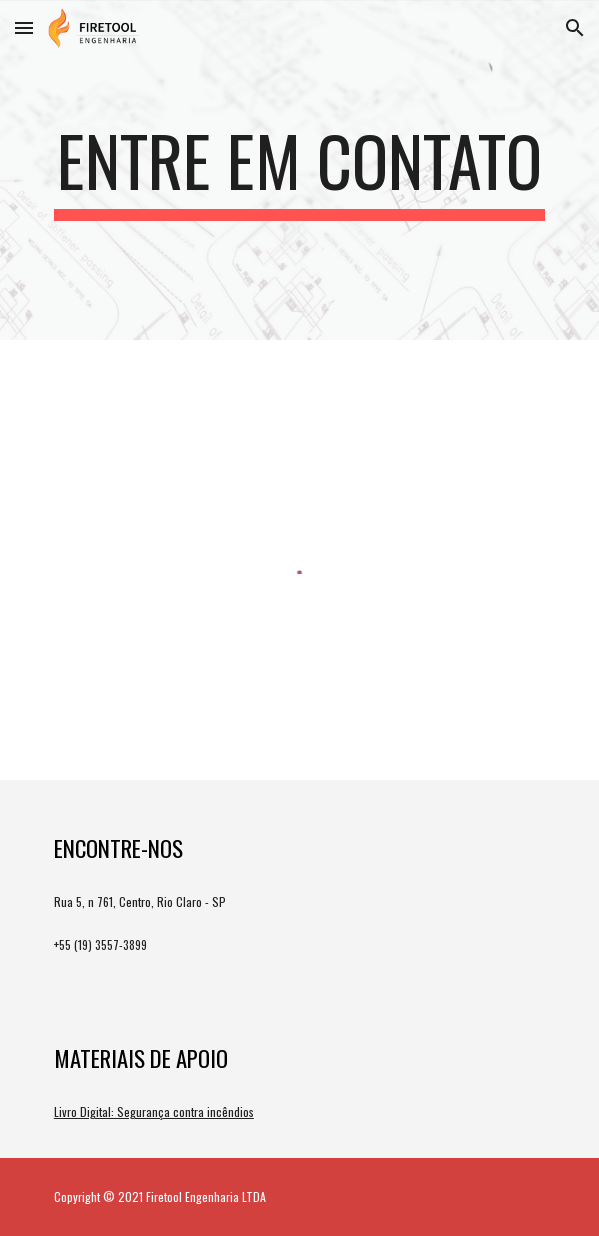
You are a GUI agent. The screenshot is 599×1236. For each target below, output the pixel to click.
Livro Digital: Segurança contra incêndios (154, 1111)
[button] (24, 27)
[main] (299, 170)
